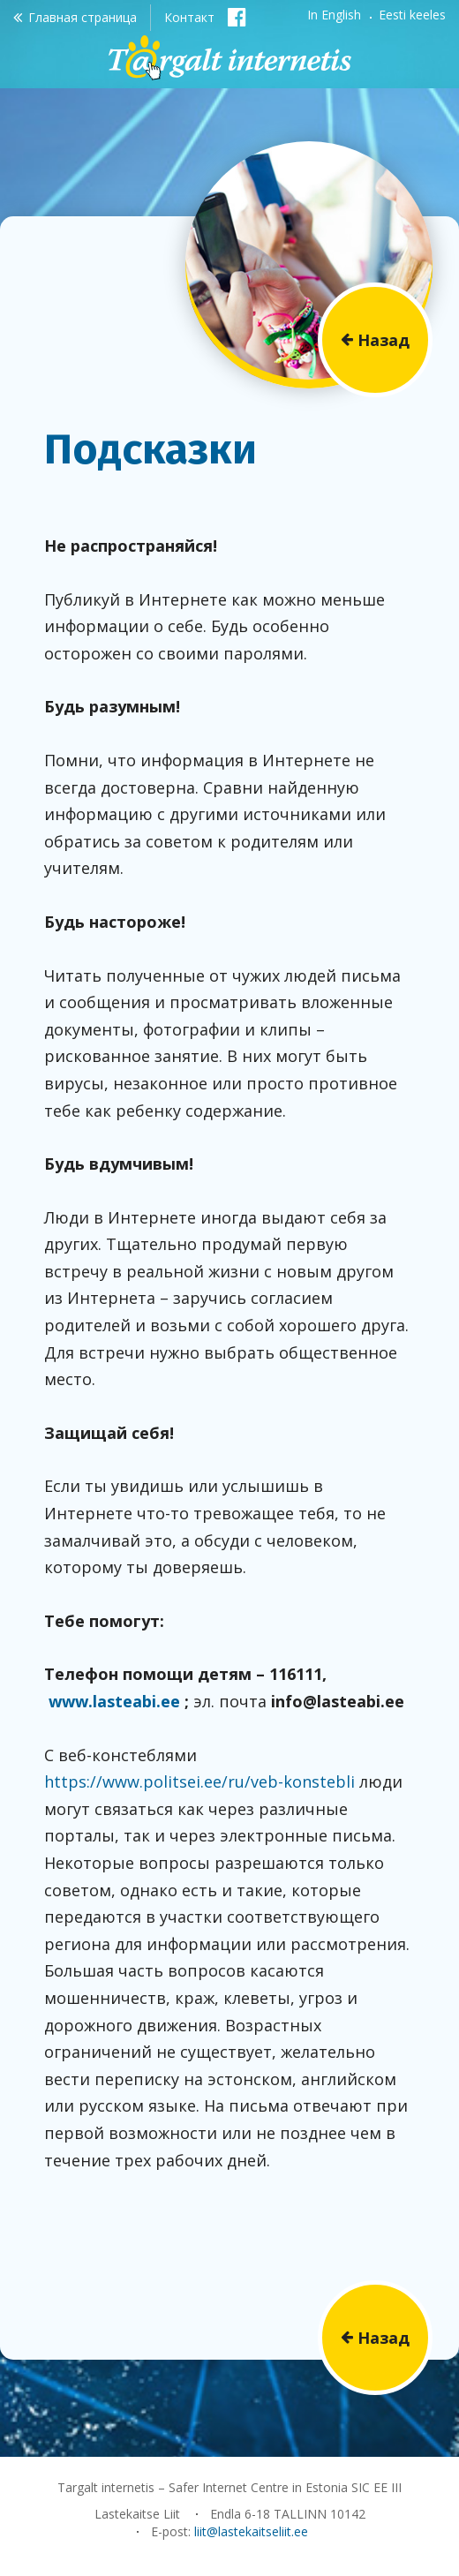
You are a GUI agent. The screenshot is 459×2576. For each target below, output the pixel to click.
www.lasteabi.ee (114, 1701)
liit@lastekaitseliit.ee (251, 2531)
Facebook (237, 16)
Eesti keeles (412, 14)
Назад (383, 339)
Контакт (189, 17)
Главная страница (82, 17)
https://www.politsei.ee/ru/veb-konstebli (199, 1781)
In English (334, 14)
